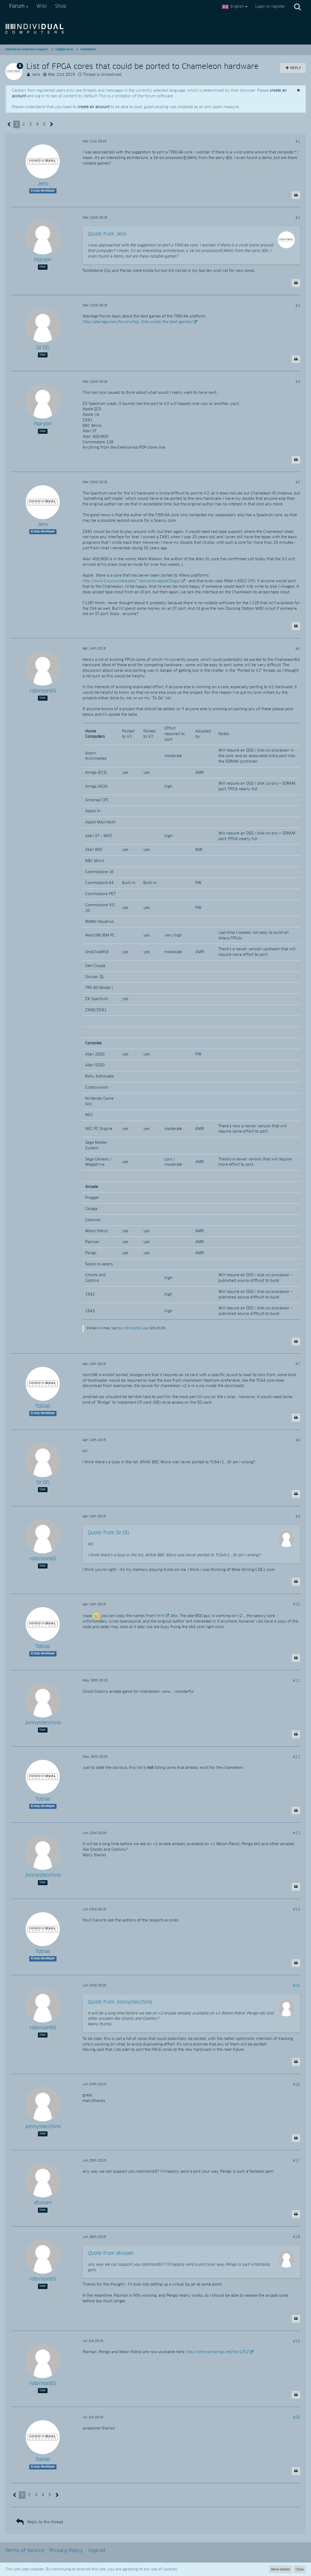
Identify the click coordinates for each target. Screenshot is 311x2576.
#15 (296, 1986)
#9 (297, 1517)
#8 (297, 1440)
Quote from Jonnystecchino (120, 2002)
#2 (297, 218)
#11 (296, 1681)
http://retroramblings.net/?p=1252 (217, 2352)
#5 (297, 482)
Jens (36, 75)
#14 (296, 1909)
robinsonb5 (132, 1328)
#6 (297, 649)
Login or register (270, 6)
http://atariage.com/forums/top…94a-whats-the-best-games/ (137, 322)
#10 (296, 1604)
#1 (297, 142)
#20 (296, 2417)
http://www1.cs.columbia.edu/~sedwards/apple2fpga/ (131, 581)
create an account (93, 107)
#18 (296, 2237)
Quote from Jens (107, 234)
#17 (296, 2161)
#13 (296, 1833)
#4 (297, 382)
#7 (297, 1364)
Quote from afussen (111, 2253)
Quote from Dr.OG (108, 1533)
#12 (296, 1757)
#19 (296, 2341)
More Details (280, 2569)
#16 (296, 2085)
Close (300, 2569)
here (160, 1616)
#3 (297, 306)
